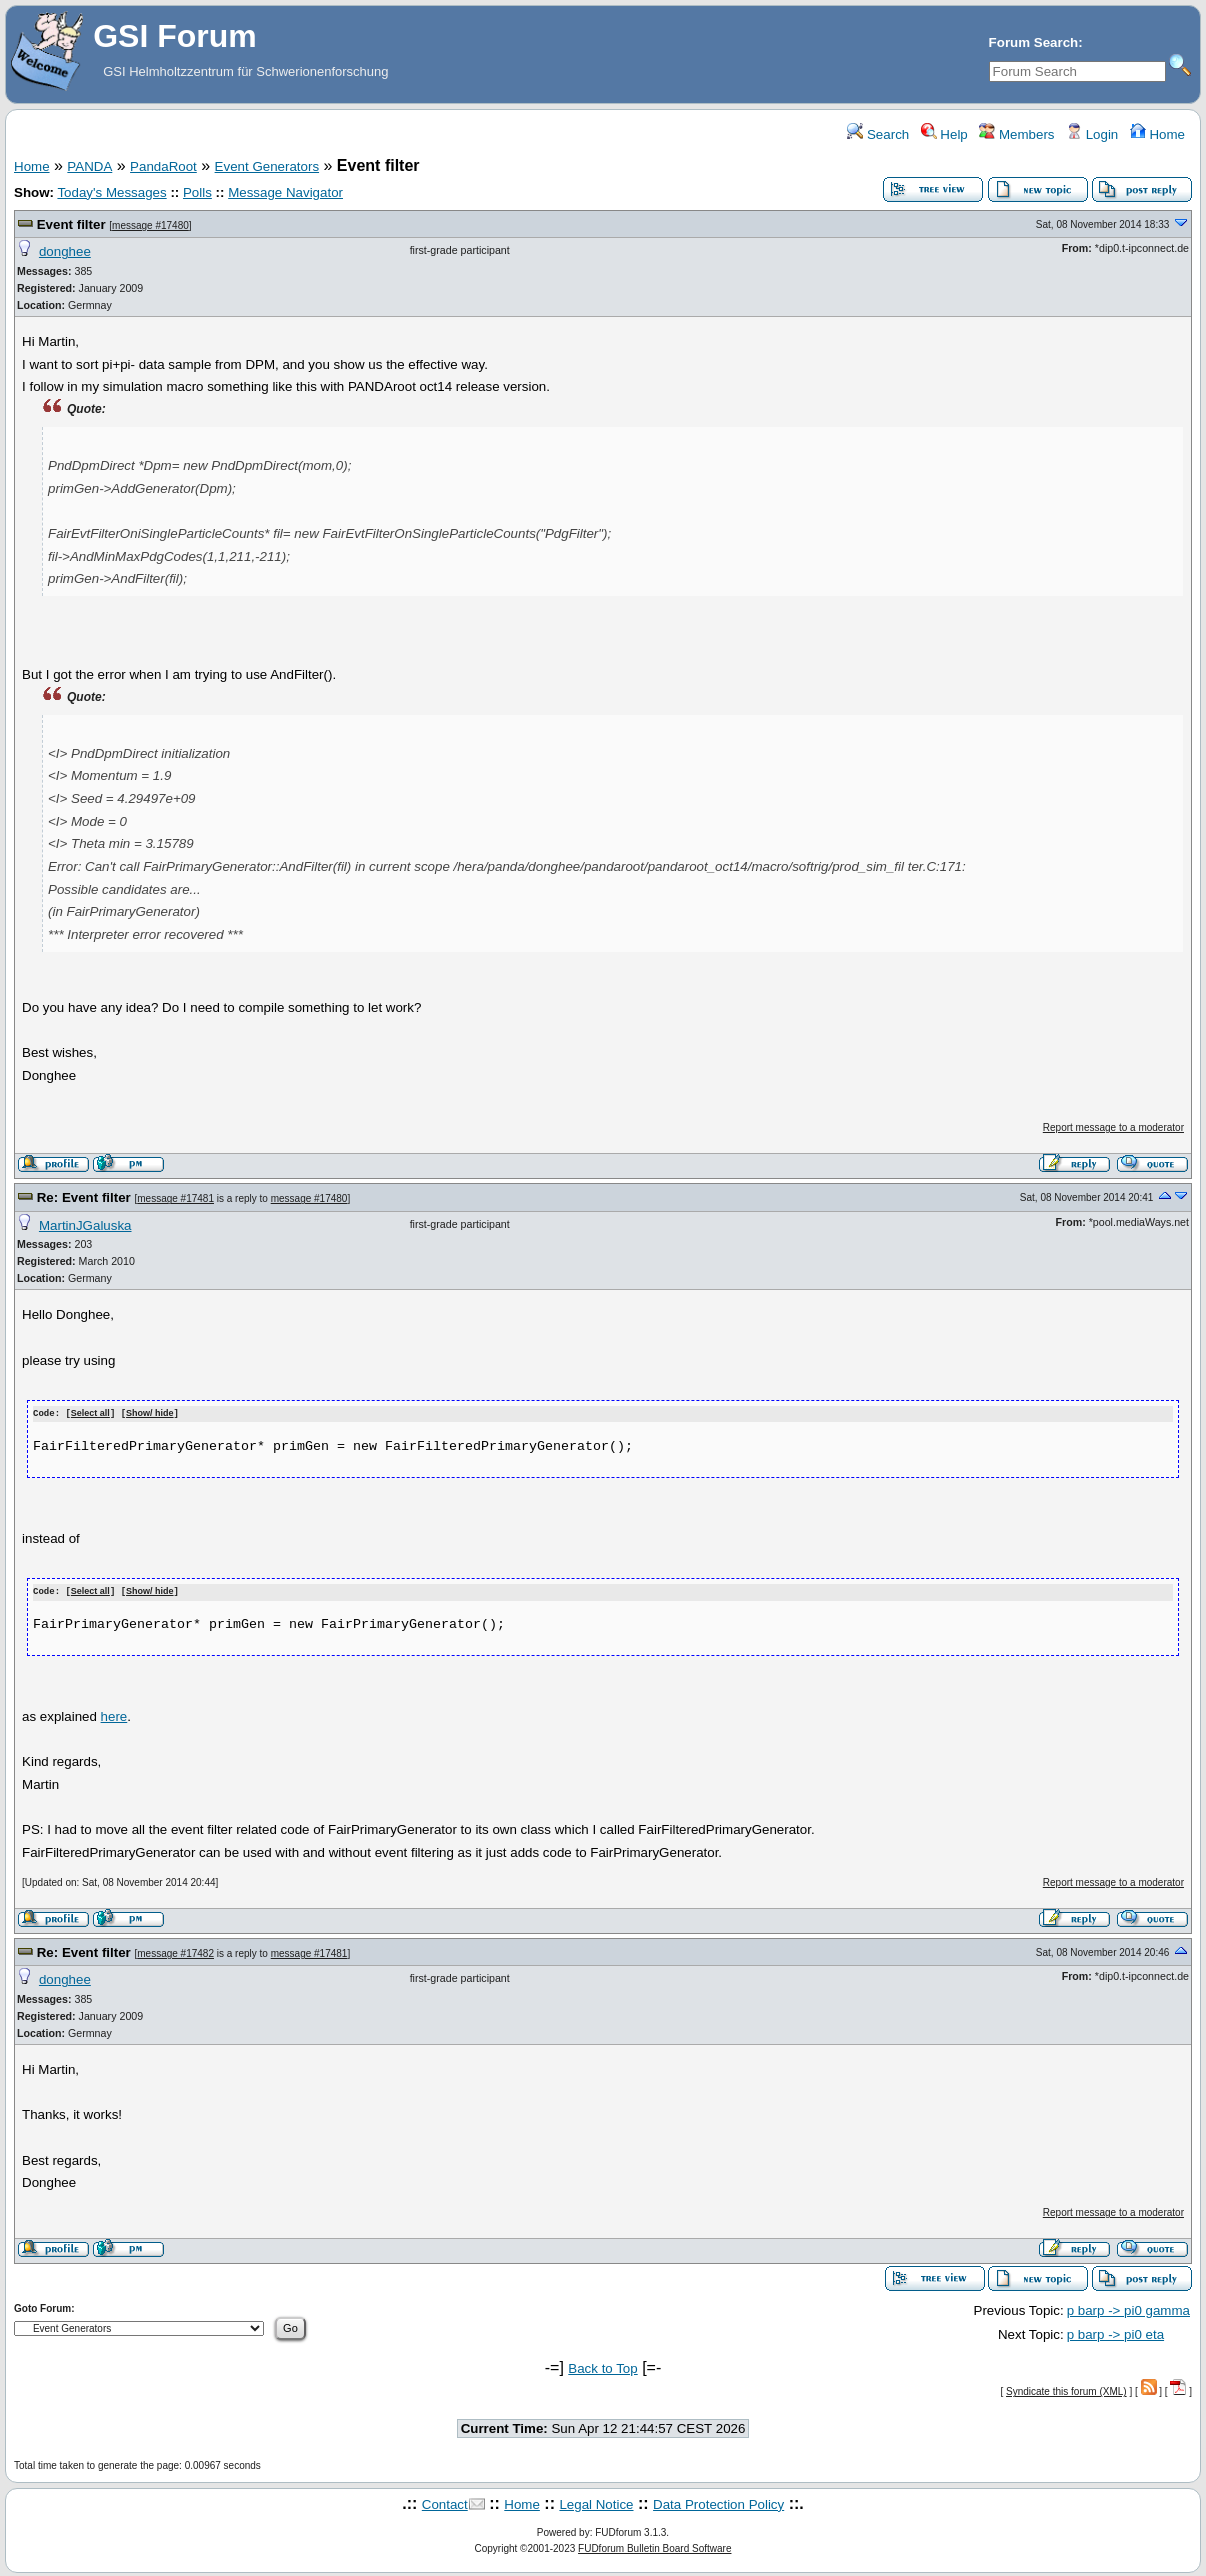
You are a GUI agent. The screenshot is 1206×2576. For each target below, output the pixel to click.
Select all (90, 1414)
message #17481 (175, 1198)
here (114, 1714)
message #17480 (150, 225)
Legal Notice (596, 2502)
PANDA (89, 166)
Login (1092, 134)
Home (1157, 134)
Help (944, 134)
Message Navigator (285, 192)
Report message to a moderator (1113, 1127)
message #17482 (175, 1951)
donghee (65, 251)
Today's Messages (111, 192)
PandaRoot (163, 166)
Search (878, 134)
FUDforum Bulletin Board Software (654, 2546)
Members (1016, 134)
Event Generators (267, 166)
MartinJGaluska (85, 1225)
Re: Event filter (86, 1197)
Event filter (73, 224)
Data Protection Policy (718, 2502)
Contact (445, 2502)
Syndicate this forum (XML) (1066, 2390)
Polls (197, 192)
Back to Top (602, 2366)
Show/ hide (150, 1414)
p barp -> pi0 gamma (1128, 2308)
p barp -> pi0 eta (1115, 2332)
